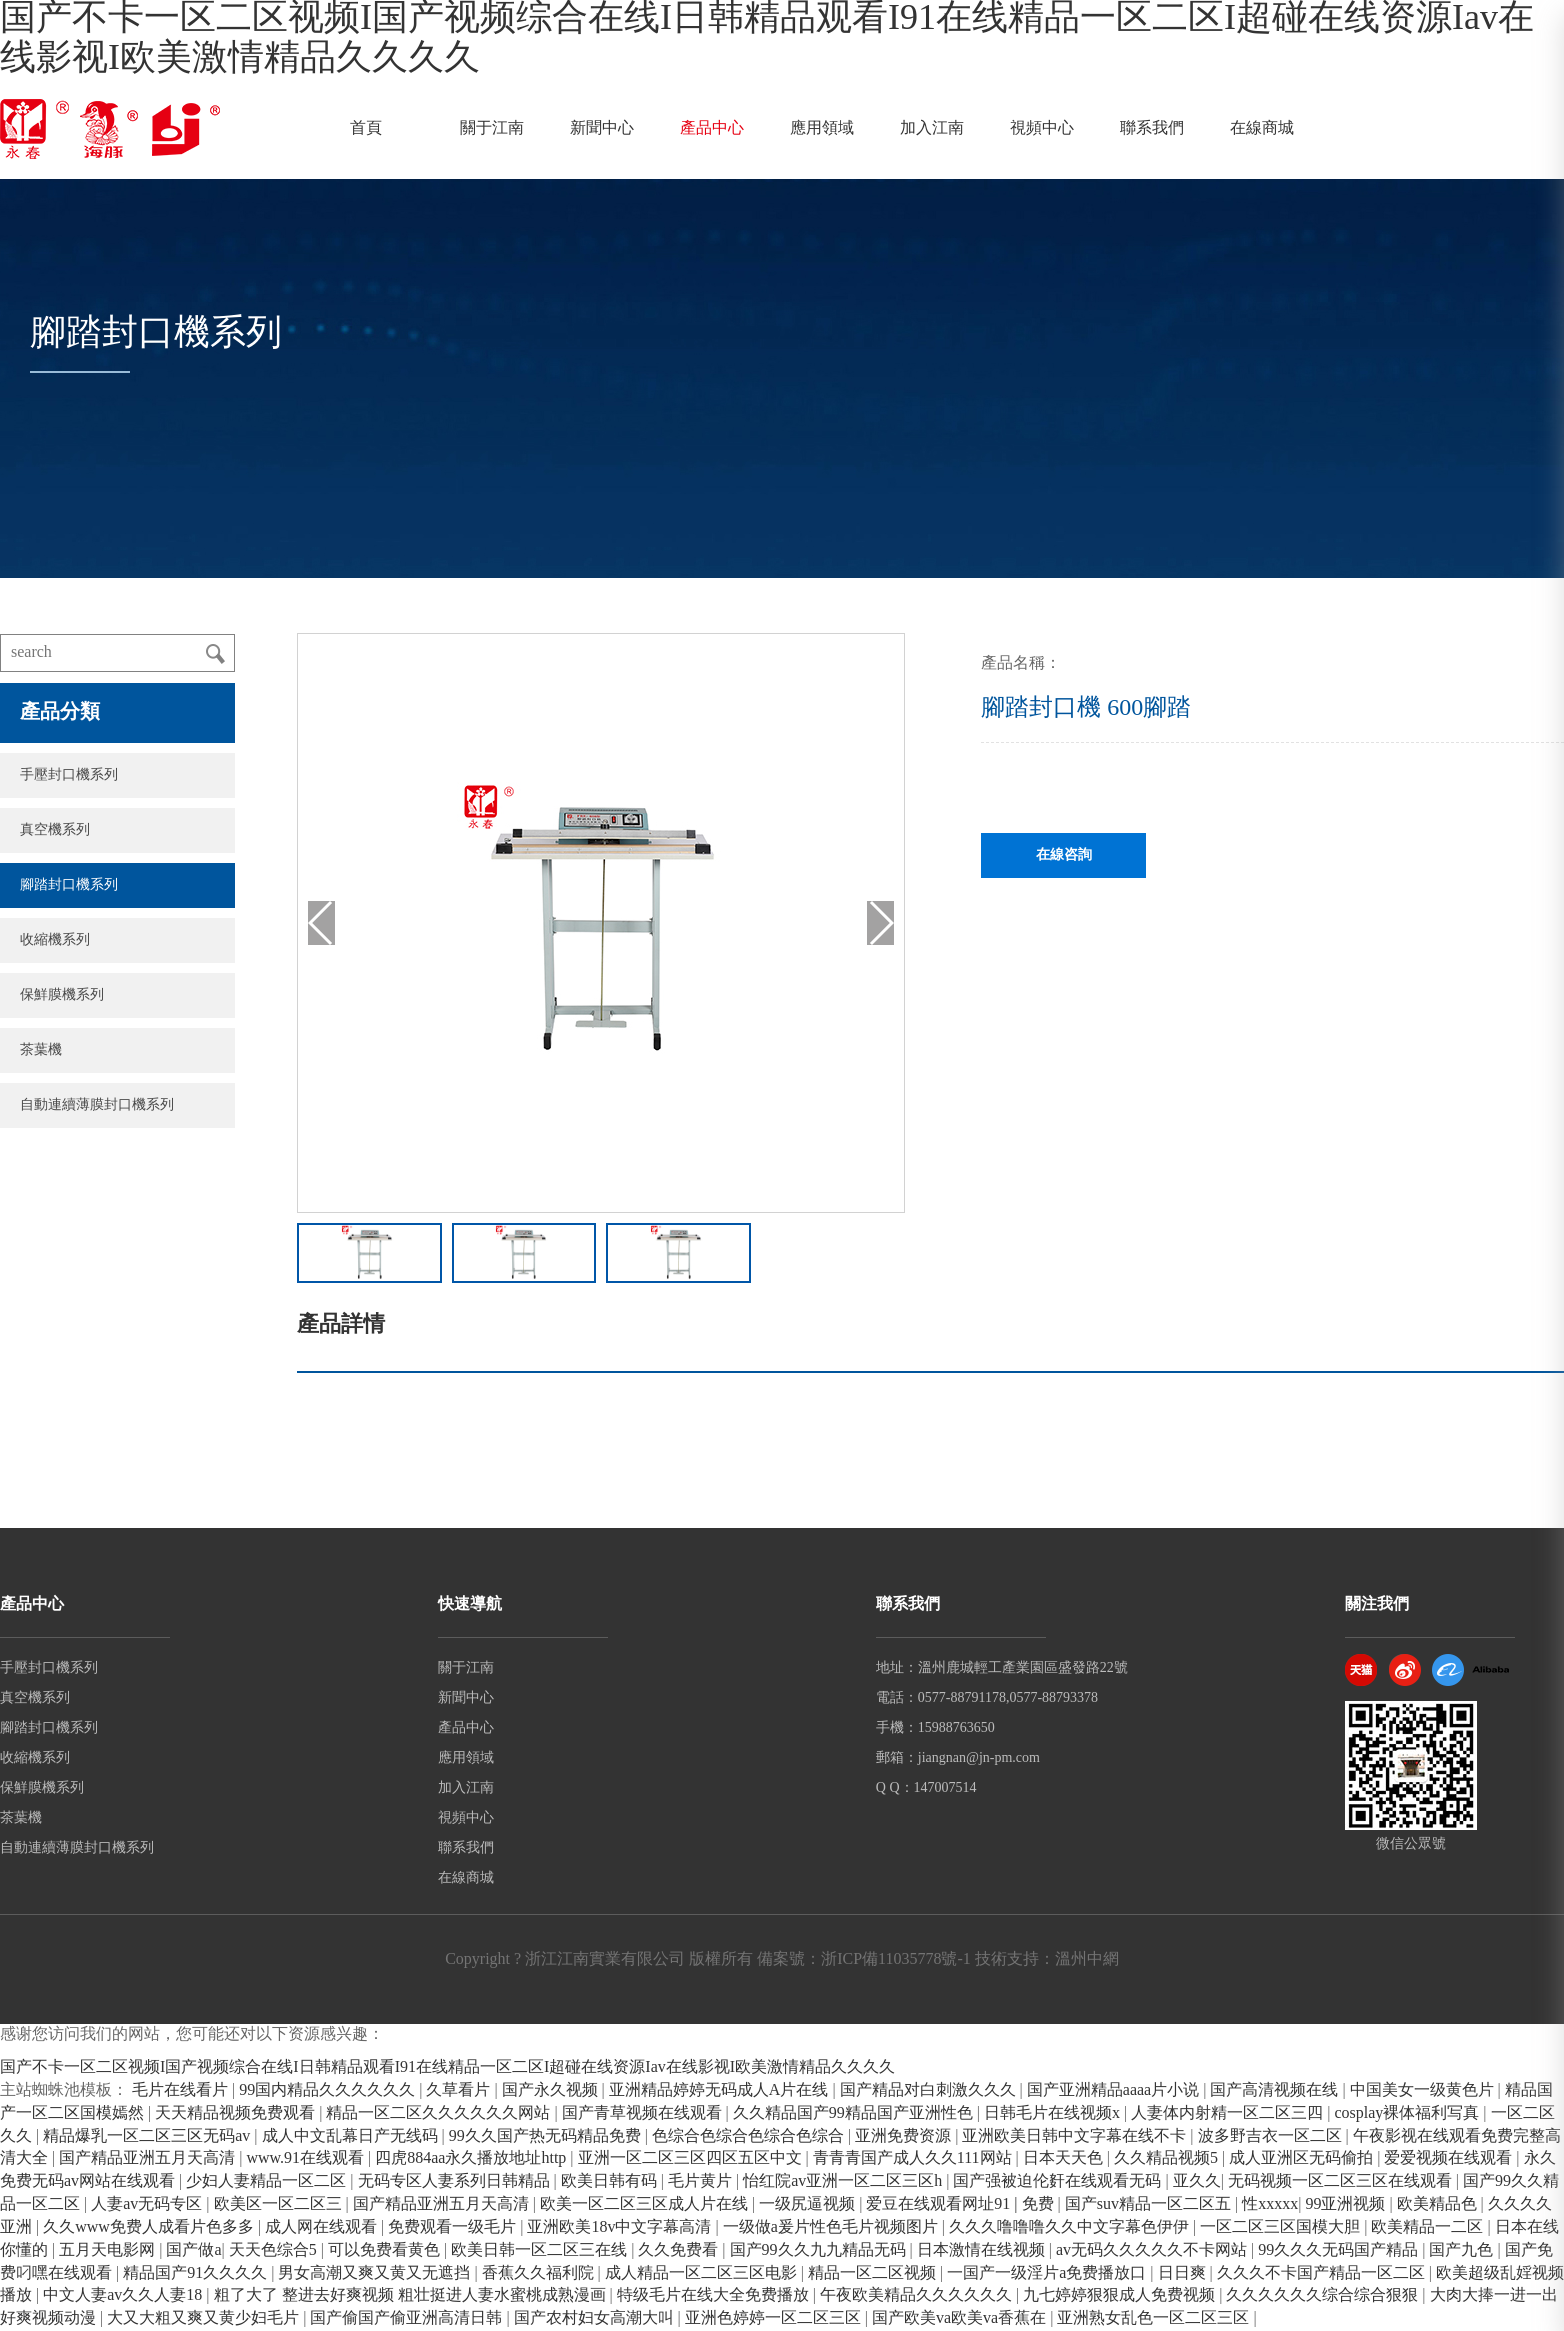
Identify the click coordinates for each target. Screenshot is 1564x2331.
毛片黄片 (702, 2181)
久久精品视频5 (1168, 2158)
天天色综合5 (275, 2250)
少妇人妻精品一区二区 (268, 2181)
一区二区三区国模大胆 (1282, 2227)
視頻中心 (1042, 128)
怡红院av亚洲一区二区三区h (844, 2181)
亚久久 (1197, 2181)
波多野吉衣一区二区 (1272, 2136)
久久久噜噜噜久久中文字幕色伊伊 (1071, 2227)
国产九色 (1463, 2250)
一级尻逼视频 (809, 2204)
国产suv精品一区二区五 (1150, 2204)
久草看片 (460, 2090)
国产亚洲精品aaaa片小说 (1115, 2090)
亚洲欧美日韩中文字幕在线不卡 (1076, 2136)
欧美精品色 (1439, 2204)
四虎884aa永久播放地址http (472, 2158)
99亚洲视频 (1347, 2204)
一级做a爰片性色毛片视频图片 (832, 2227)
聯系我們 (1152, 128)
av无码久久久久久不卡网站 (1153, 2250)
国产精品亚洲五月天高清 (149, 2158)
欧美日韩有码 (611, 2181)
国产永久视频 (552, 2090)
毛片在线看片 (182, 2090)
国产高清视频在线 (1276, 2090)
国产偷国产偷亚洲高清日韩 (408, 2318)
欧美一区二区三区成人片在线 (646, 2204)
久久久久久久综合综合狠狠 (1324, 2295)
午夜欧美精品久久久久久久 (918, 2295)
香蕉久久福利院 (540, 2273)
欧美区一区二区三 (280, 2204)
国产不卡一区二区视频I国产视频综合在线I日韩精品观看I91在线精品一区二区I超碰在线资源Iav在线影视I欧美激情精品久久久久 (447, 2067)
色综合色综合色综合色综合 (750, 2136)
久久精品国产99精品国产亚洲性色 (855, 2113)
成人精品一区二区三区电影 (703, 2273)
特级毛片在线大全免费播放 (715, 2295)
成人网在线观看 (323, 2227)
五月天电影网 (109, 2250)
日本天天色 (1065, 2158)
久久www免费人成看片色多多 (150, 2227)
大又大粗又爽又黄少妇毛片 (205, 2318)
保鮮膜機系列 (62, 995)
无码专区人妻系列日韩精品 (456, 2181)
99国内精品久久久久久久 (329, 2090)
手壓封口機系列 (69, 775)
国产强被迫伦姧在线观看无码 (1059, 2181)
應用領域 (822, 128)
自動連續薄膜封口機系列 (97, 1105)
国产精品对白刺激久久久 (930, 2090)
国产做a (193, 2250)
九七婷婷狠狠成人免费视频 (1121, 2295)
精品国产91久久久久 (197, 2273)
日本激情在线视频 (983, 2250)
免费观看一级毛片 (454, 2227)
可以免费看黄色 (386, 2250)
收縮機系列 (55, 940)
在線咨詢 (1064, 855)
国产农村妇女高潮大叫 (596, 2318)
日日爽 (1184, 2273)
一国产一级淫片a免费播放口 (1048, 2273)
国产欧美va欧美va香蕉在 (961, 2318)
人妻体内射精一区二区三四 (1229, 2113)
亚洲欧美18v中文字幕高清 (621, 2227)
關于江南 (492, 128)
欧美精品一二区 (1429, 2227)
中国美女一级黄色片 (1424, 2090)
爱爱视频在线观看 (1450, 2158)
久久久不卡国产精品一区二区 (1323, 2273)
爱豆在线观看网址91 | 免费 (961, 2204)
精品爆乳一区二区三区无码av (148, 2136)
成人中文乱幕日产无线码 (352, 2136)
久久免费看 (680, 2250)
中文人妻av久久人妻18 (124, 2295)
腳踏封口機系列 (69, 885)
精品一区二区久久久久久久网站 (440, 2113)
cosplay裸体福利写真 (1408, 2113)
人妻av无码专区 (148, 2204)
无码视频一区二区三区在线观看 (1342, 2181)
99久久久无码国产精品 (1340, 2250)
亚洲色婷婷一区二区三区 (775, 2318)
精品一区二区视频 (874, 2273)
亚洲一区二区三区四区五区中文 (692, 2158)
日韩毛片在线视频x (1054, 2113)
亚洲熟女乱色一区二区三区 (1155, 2318)
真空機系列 (55, 830)
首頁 (366, 128)
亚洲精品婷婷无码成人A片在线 (721, 2090)
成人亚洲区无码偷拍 (1303, 2158)
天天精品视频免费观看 (237, 2113)
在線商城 (1262, 128)
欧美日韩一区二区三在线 (541, 2250)
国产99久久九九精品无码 (820, 2250)
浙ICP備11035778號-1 (896, 1959)
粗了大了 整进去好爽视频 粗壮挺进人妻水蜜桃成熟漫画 (412, 2295)
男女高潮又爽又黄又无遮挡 (376, 2273)
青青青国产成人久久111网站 (914, 2158)
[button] (880, 923)
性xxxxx (1270, 2204)
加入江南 (932, 128)
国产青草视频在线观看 (644, 2113)
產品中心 (712, 128)
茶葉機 (41, 1050)
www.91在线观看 (307, 2158)
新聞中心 (602, 128)
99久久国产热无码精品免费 (547, 2136)
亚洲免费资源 (905, 2136)
